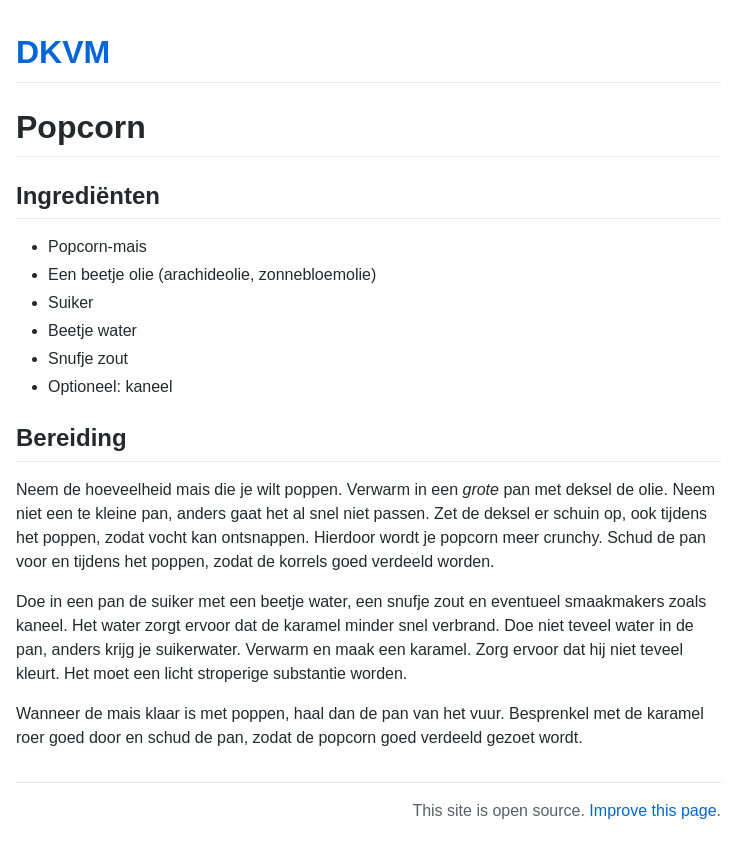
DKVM (63, 52)
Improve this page (652, 810)
